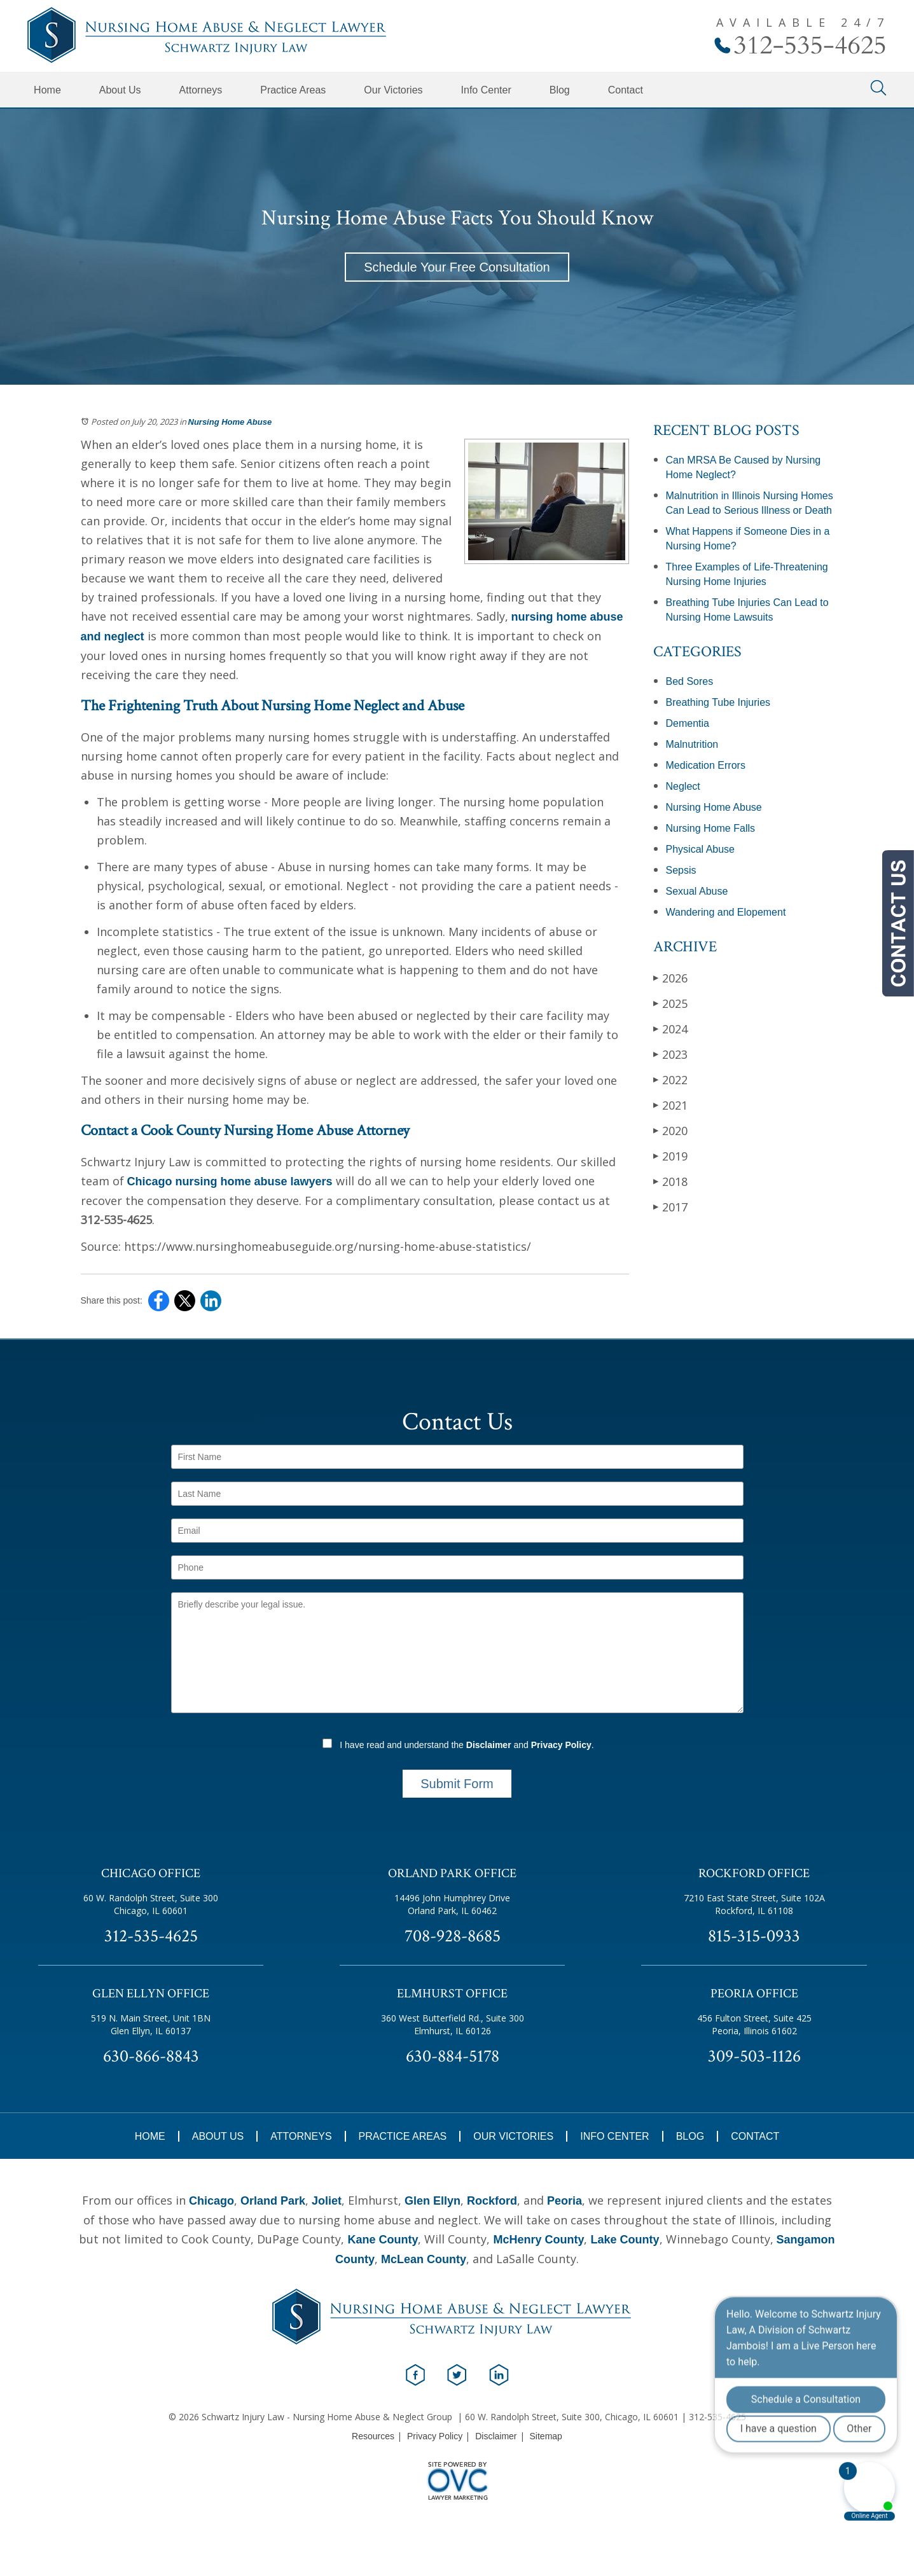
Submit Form (456, 1784)
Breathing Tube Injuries (718, 702)
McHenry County (538, 2239)
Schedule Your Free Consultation (457, 267)
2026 (670, 977)
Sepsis (681, 870)
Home (47, 90)
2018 (670, 1181)
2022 (670, 1079)
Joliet (327, 2200)
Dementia (687, 723)
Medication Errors (705, 765)
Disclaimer (488, 1745)
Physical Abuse (700, 849)
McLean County (423, 2259)
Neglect (683, 786)
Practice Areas (293, 90)
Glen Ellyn (432, 2200)
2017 (670, 1206)
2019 (670, 1156)
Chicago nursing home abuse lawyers (230, 1181)
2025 (670, 1003)
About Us (120, 90)
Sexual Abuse (697, 891)
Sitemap (546, 2436)
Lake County (624, 2239)
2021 (670, 1105)
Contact (625, 90)
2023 (670, 1054)
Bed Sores (690, 681)
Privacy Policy (561, 1745)
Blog (560, 90)
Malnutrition (692, 744)
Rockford (492, 2200)
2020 (670, 1130)
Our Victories (393, 90)
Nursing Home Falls (710, 828)
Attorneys (201, 90)
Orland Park (272, 2200)
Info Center (486, 90)
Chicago (211, 2200)
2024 (670, 1028)
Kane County (382, 2239)
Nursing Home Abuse (230, 422)
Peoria (564, 2200)
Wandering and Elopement (726, 912)
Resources (373, 2436)
